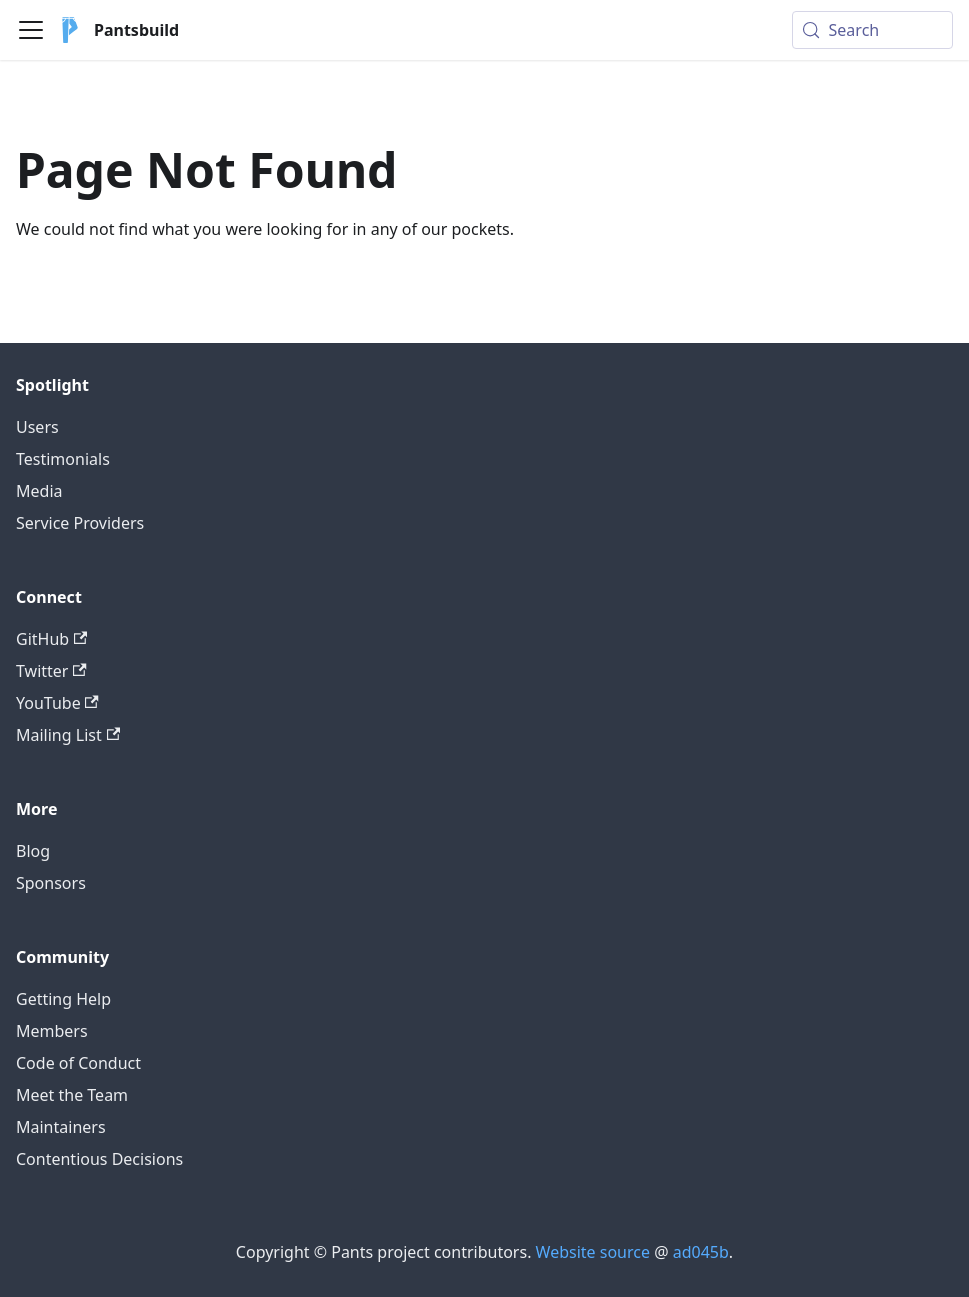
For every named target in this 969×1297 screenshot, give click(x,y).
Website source (593, 1252)
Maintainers (61, 1127)
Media (39, 491)
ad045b (701, 1252)
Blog (33, 851)
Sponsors (51, 883)
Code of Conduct (78, 1063)
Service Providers (80, 523)
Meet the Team (72, 1095)
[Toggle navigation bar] (31, 30)
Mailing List (68, 735)
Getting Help (63, 999)
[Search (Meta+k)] (872, 30)
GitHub (51, 639)
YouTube (57, 703)
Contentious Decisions (99, 1159)
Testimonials (63, 459)
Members (52, 1031)
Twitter (51, 671)
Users (37, 427)
